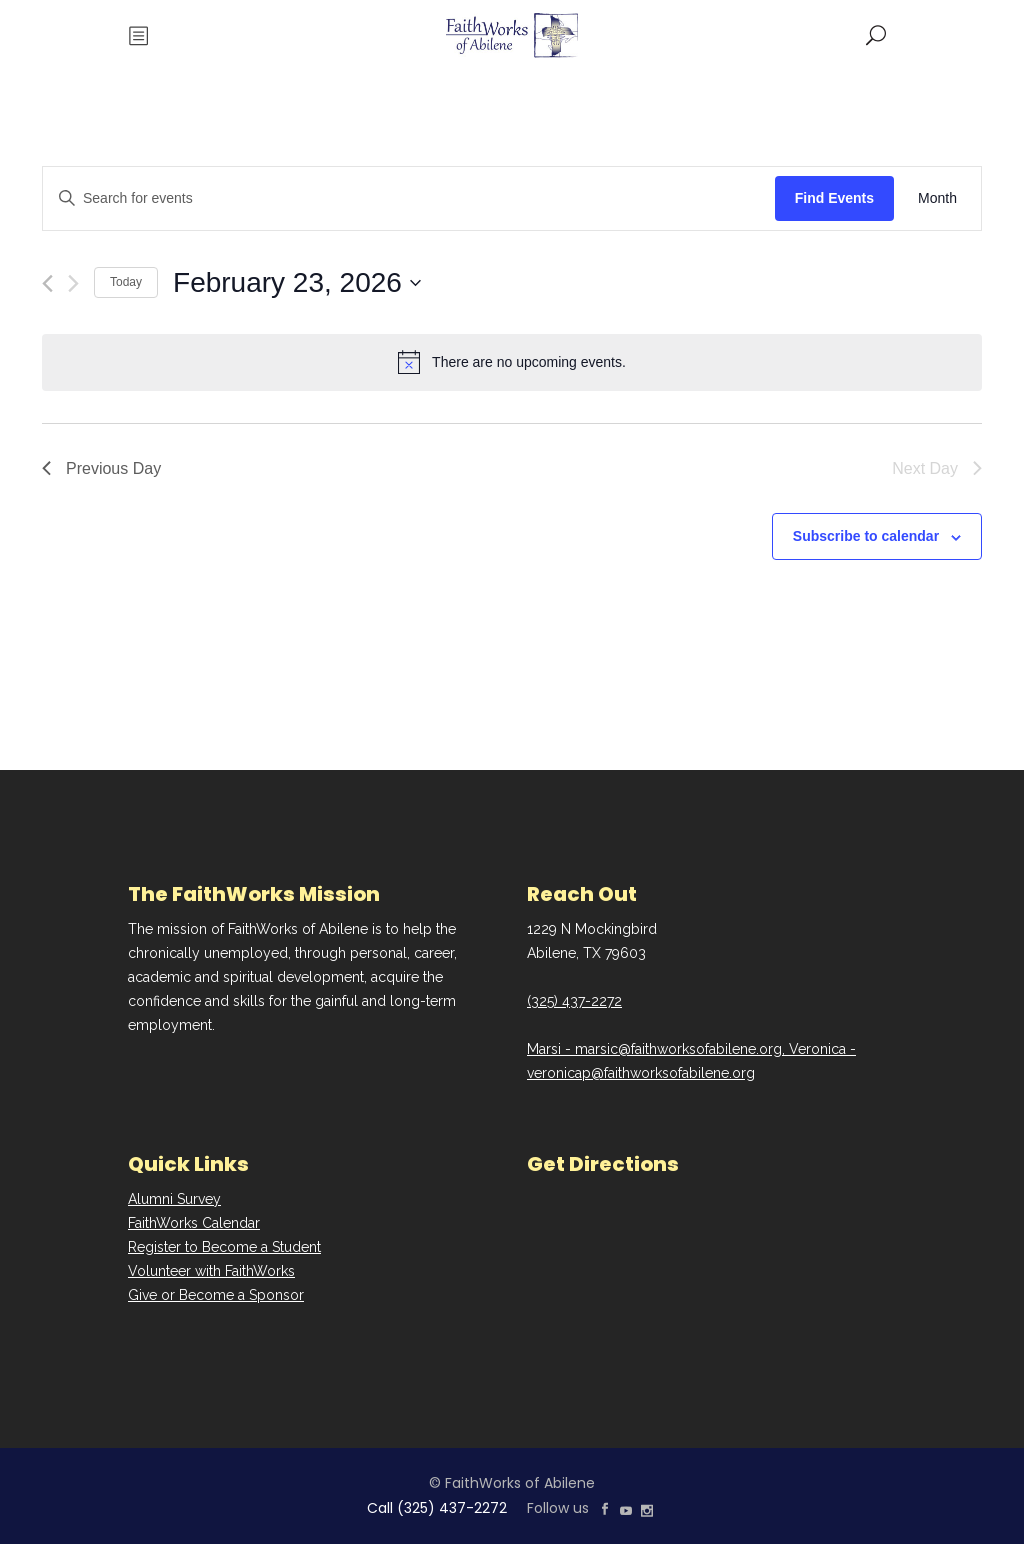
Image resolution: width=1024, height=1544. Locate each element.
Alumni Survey (174, 1199)
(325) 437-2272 (574, 1001)
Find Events (834, 198)
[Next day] (73, 283)
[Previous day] (47, 283)
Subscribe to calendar (866, 536)
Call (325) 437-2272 (437, 1508)
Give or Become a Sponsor (216, 1295)
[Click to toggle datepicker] (297, 283)
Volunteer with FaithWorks (211, 1271)
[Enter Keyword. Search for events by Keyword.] (409, 198)
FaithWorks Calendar (194, 1223)
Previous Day (101, 468)
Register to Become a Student (224, 1247)
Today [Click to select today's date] (126, 282)
